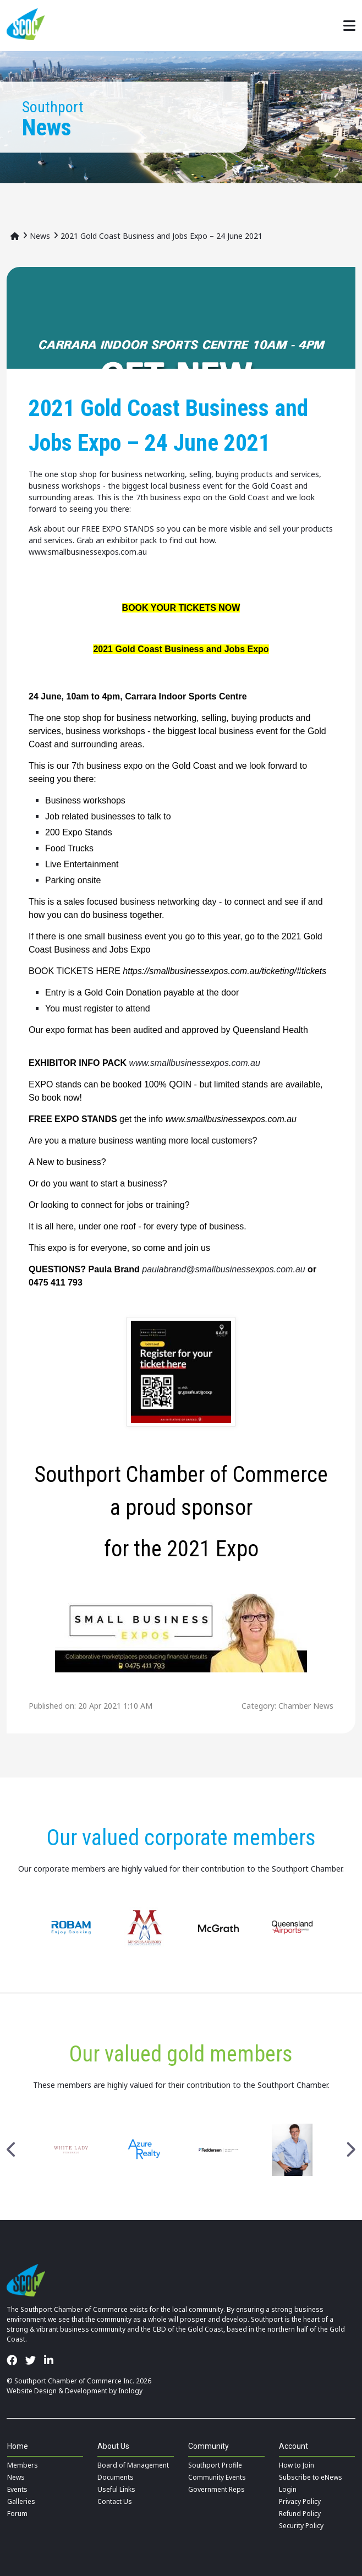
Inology (130, 2390)
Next (350, 2149)
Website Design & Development (57, 2390)
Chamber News (305, 1705)
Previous (12, 2149)
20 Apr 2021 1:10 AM (115, 1705)
